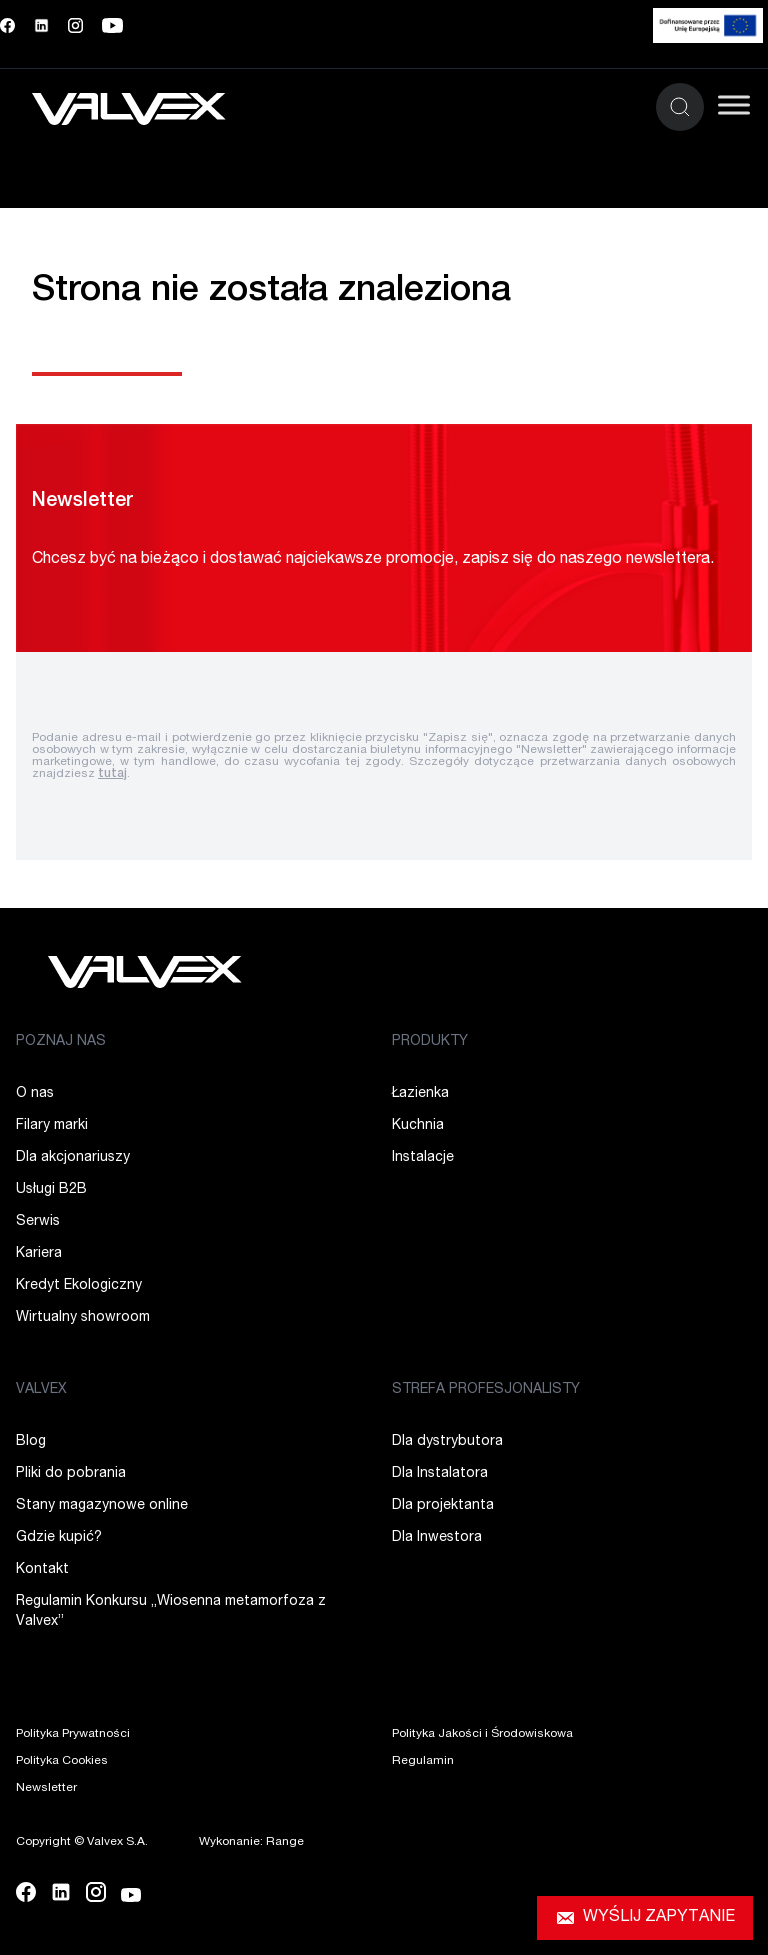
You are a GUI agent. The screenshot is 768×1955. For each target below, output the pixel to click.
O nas (35, 1094)
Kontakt (42, 1570)
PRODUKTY (430, 1042)
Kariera (39, 1254)
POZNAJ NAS (61, 1042)
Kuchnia (418, 1126)
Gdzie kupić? (59, 1538)
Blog (31, 1442)
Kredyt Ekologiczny (79, 1286)
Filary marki (52, 1126)
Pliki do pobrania (71, 1474)
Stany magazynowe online (102, 1506)
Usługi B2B (51, 1190)
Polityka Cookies (62, 1761)
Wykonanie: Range (251, 1842)
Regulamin (423, 1761)
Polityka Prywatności (73, 1734)
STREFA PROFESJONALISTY (486, 1390)
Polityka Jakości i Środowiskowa (482, 1734)
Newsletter (46, 1788)
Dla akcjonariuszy (73, 1158)
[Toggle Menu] (734, 104)
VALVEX (41, 1390)
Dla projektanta (443, 1506)
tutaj (112, 774)
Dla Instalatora (440, 1474)
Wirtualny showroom (83, 1318)
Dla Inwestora (437, 1538)
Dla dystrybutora (447, 1442)
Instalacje (423, 1158)
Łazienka (420, 1094)
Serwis (38, 1222)
